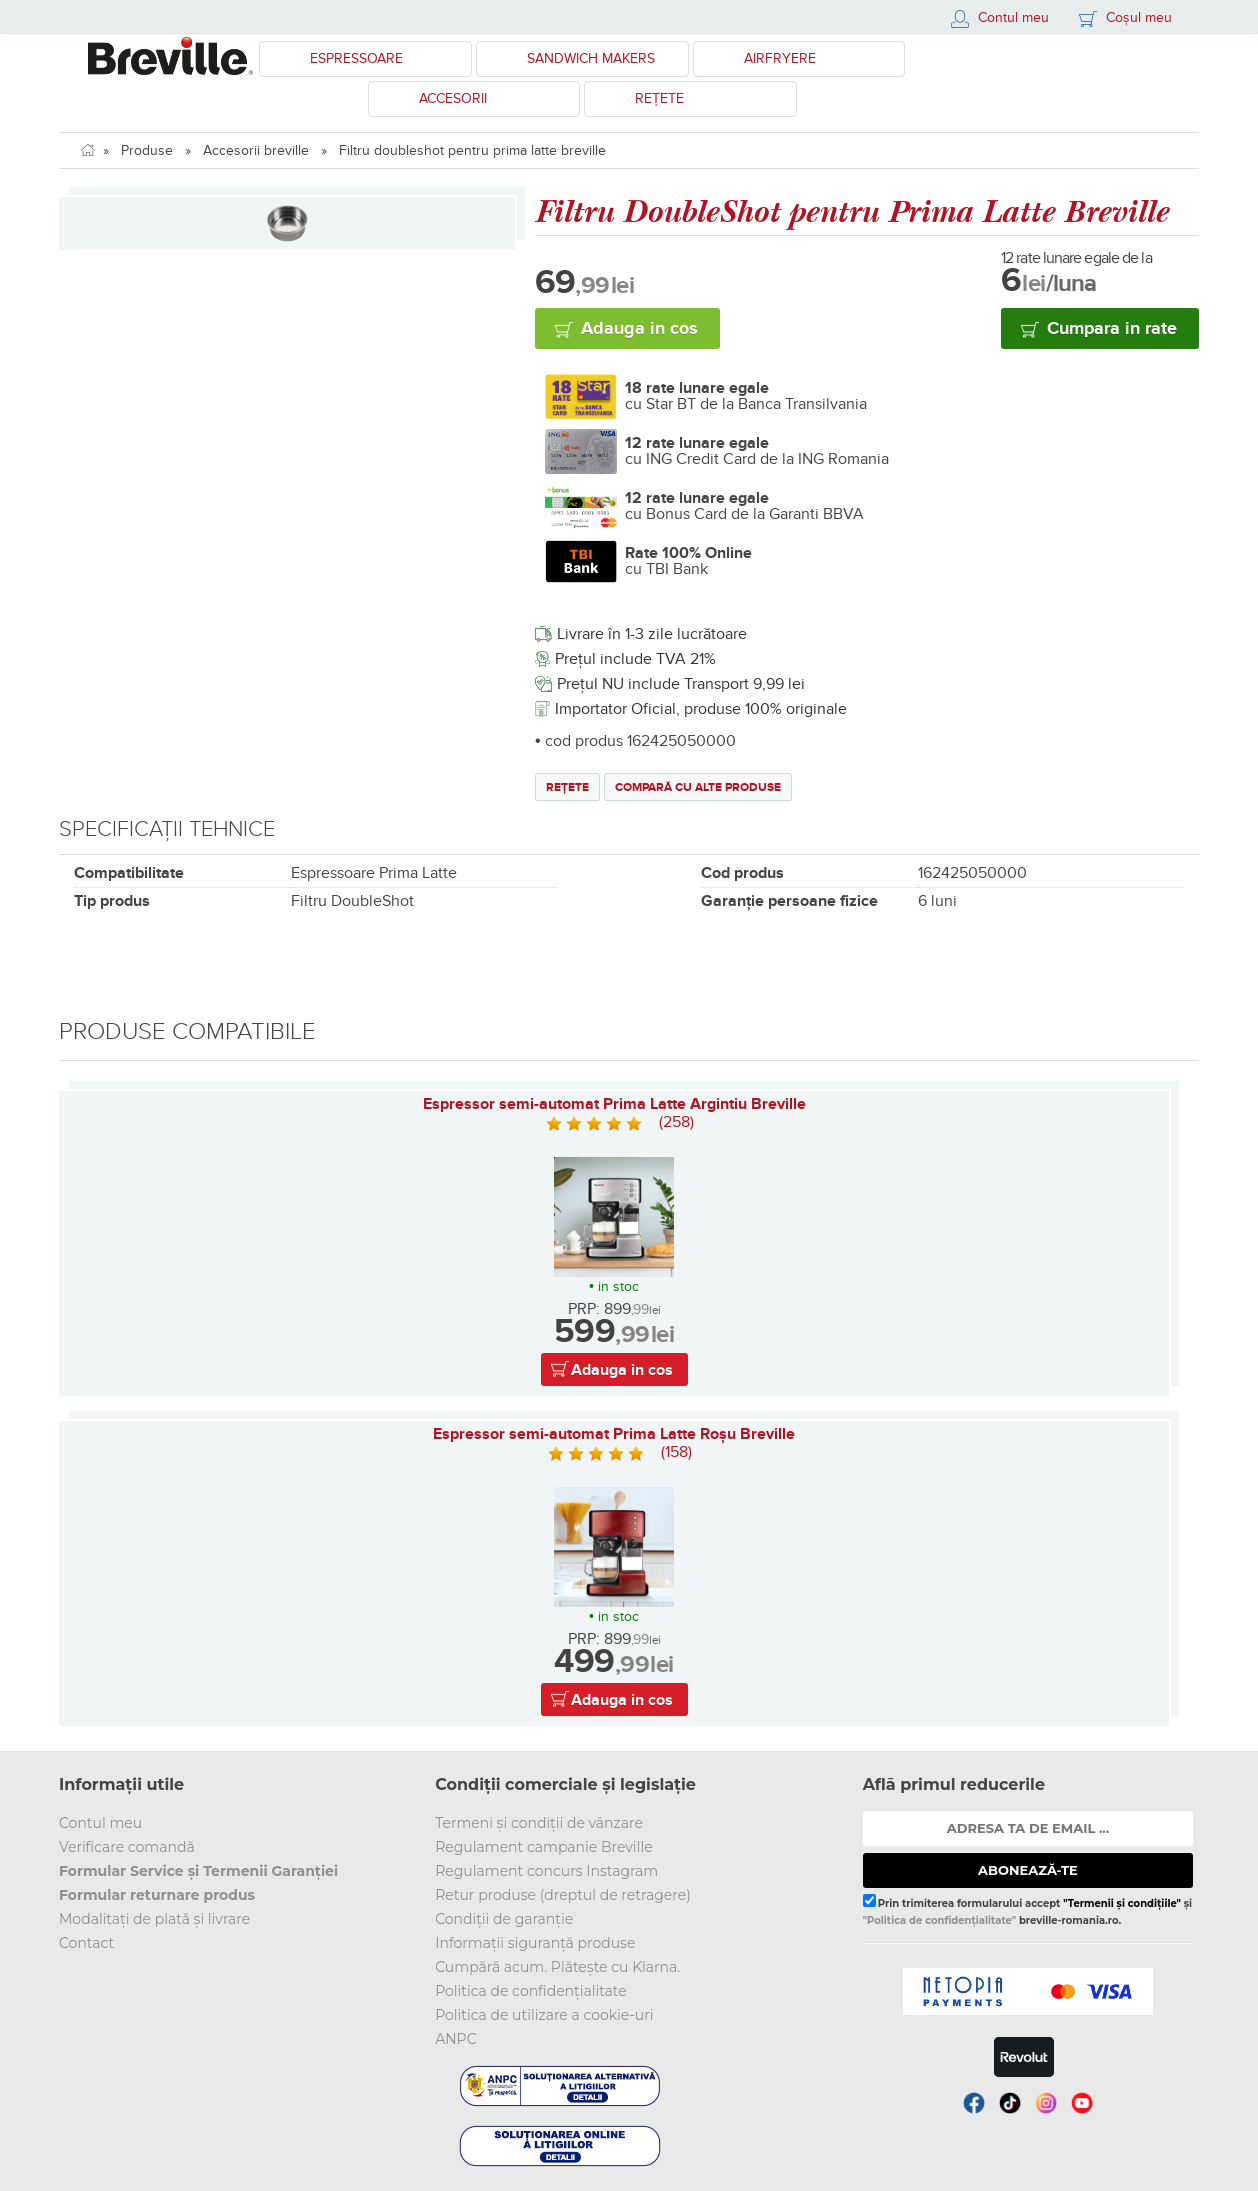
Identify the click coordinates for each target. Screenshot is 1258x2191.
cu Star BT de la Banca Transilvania (746, 396)
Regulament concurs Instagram (546, 1871)
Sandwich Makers (591, 58)
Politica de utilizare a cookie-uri (544, 2015)
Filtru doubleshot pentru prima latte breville (472, 150)
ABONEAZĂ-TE (1028, 1870)
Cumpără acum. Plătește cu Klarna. (557, 1967)
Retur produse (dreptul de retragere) (563, 1895)
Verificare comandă (127, 1847)
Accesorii (453, 98)
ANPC (455, 2039)
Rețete (659, 98)
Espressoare (356, 58)
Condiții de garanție (504, 1919)
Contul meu (100, 1823)
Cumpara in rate (1112, 329)
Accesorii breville (256, 150)
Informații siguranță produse (535, 1943)
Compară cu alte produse (698, 787)
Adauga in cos (639, 329)
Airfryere (780, 58)
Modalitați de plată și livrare (154, 1919)
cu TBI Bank (688, 561)
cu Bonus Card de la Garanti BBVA (744, 506)
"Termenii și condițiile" (1122, 1903)
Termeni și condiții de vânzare (539, 1823)
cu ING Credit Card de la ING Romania (757, 451)
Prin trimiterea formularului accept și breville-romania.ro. (1027, 1910)
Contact (86, 1943)
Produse (147, 150)
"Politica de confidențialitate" (939, 1920)
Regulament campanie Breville (543, 1847)
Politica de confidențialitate (531, 1991)
